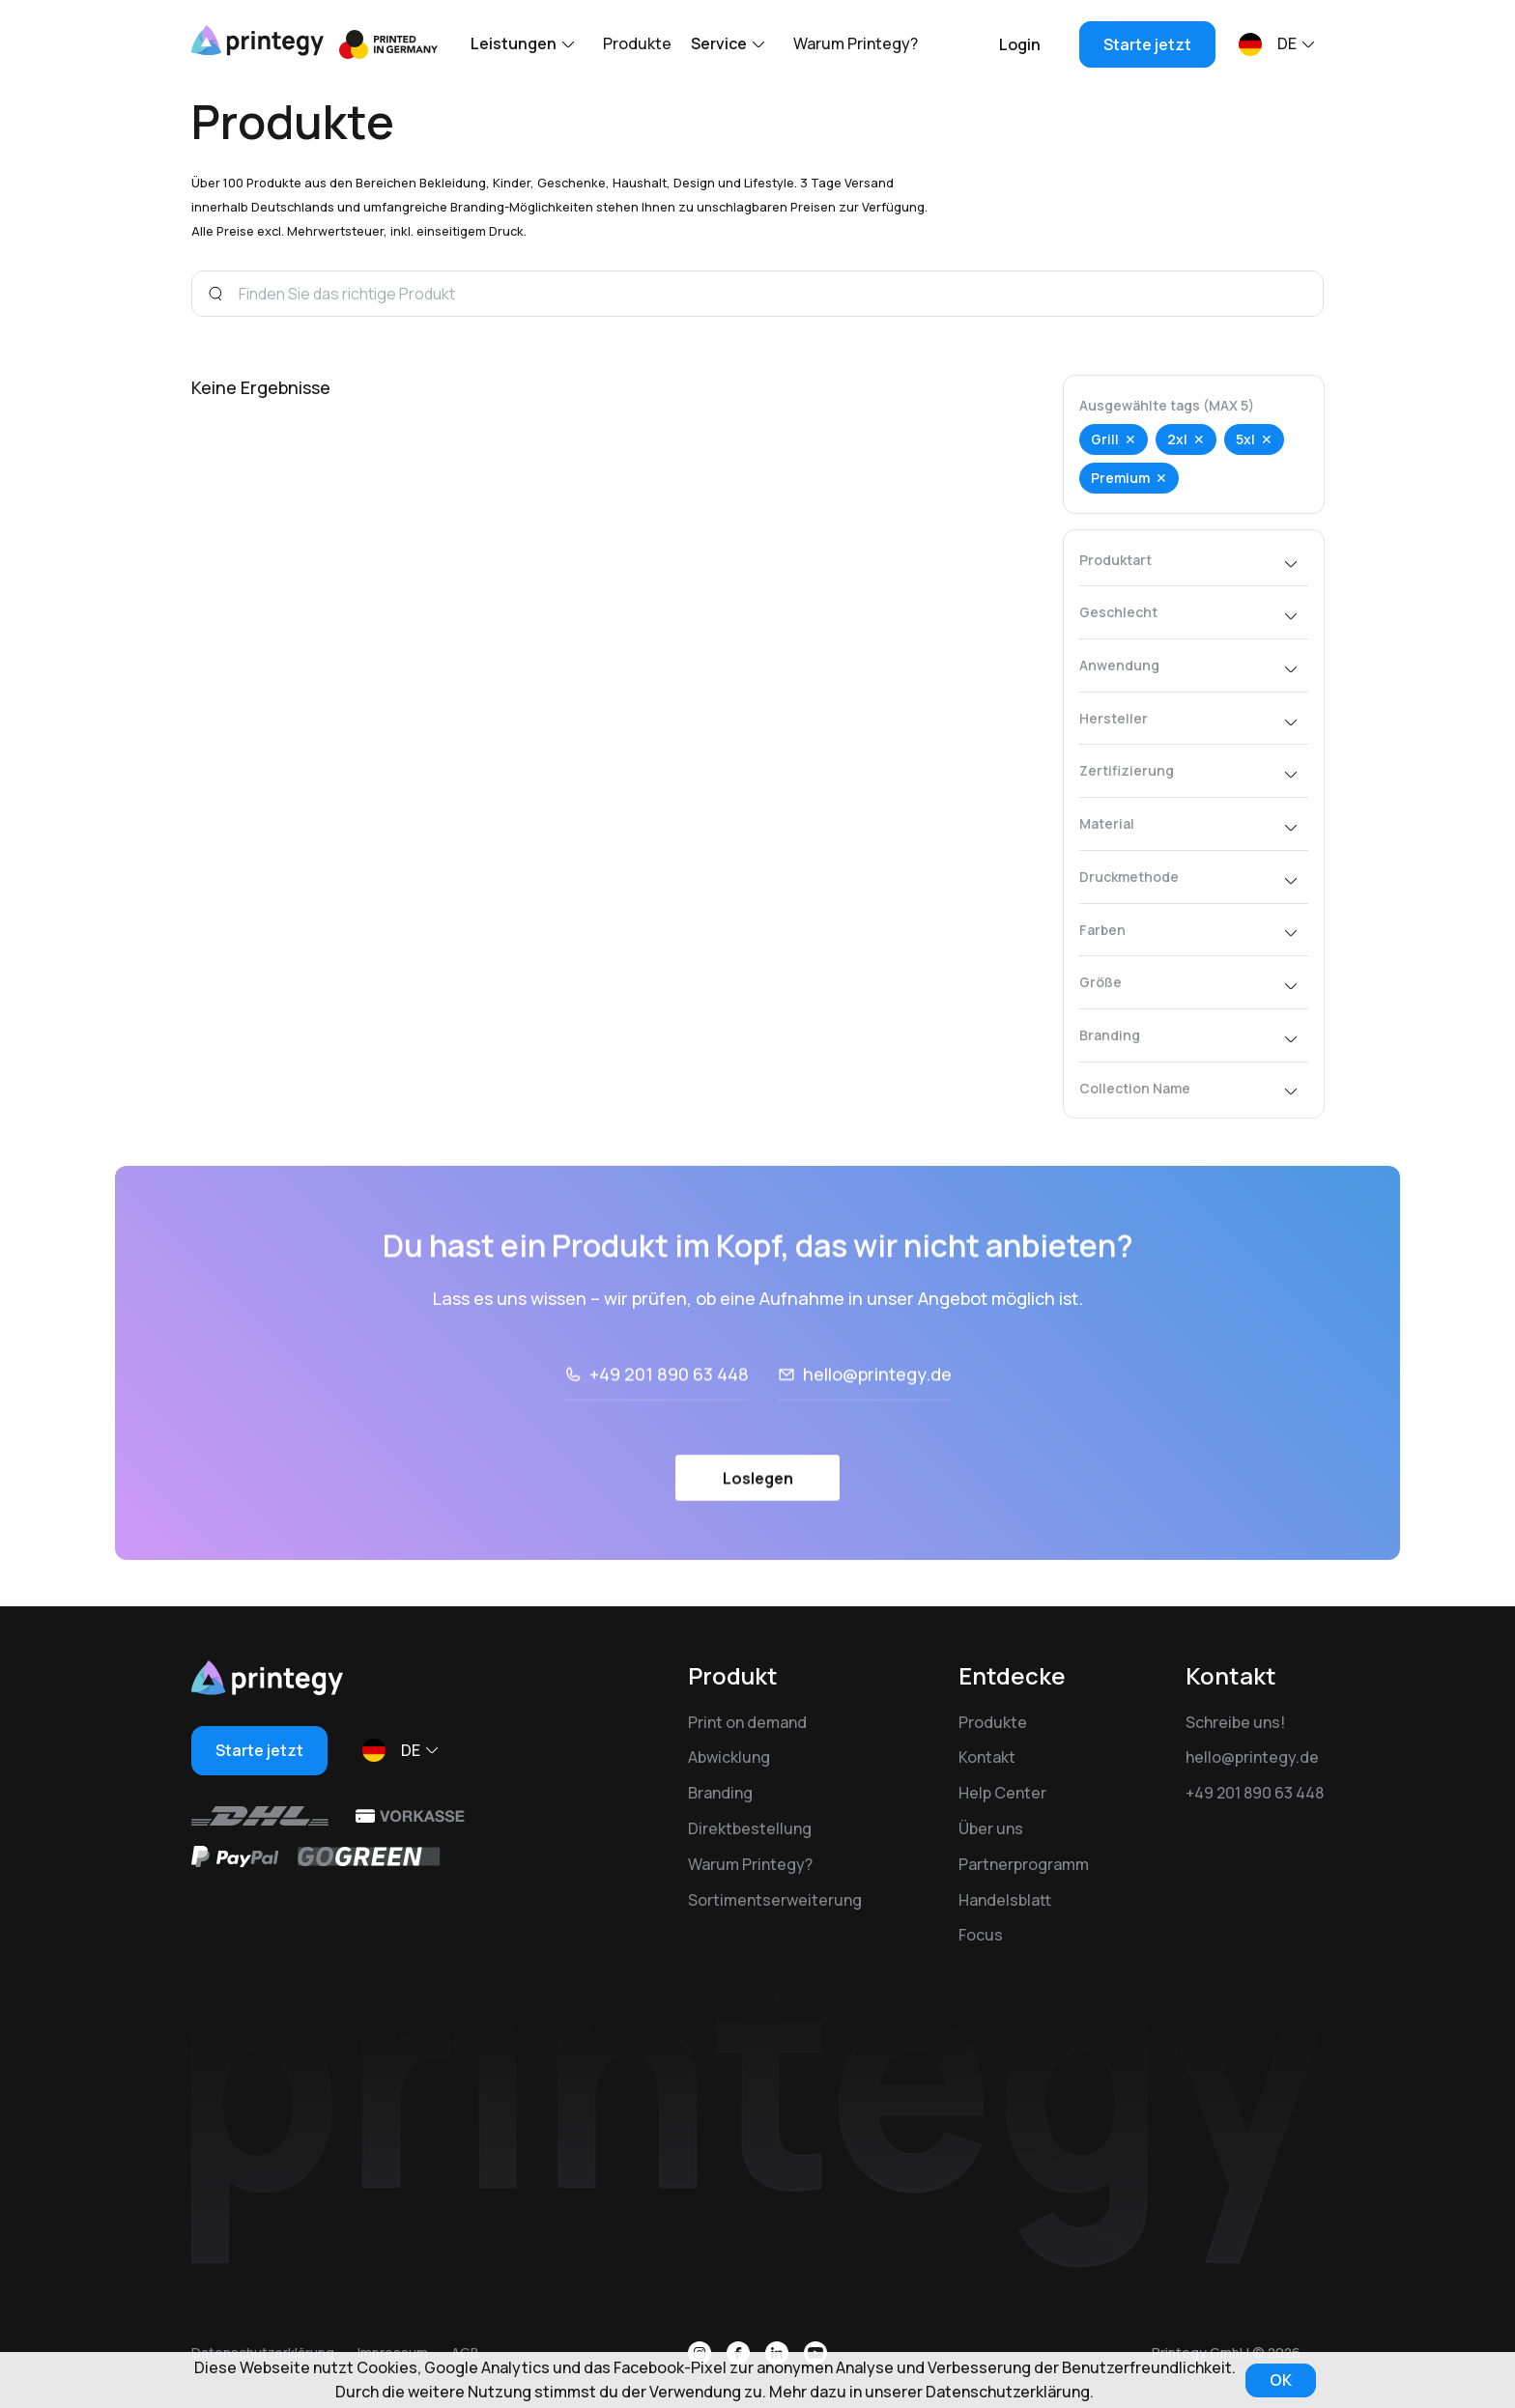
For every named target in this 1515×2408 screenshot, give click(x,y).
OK (1281, 2380)
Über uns (990, 1828)
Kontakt (986, 1757)
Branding (720, 1792)
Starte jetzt (1147, 44)
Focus (980, 1934)
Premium (1120, 477)
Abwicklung (729, 1757)
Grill (1105, 439)
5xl (1245, 439)
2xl (1177, 439)
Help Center (1002, 1792)
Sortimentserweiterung (775, 1900)
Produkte (637, 43)
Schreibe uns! (1235, 1722)
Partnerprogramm (1023, 1864)
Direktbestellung (750, 1828)
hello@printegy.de (1252, 1757)
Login (1020, 44)
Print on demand (747, 1722)
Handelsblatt (1004, 1900)
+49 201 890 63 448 (1255, 1792)
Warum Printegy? (855, 43)
